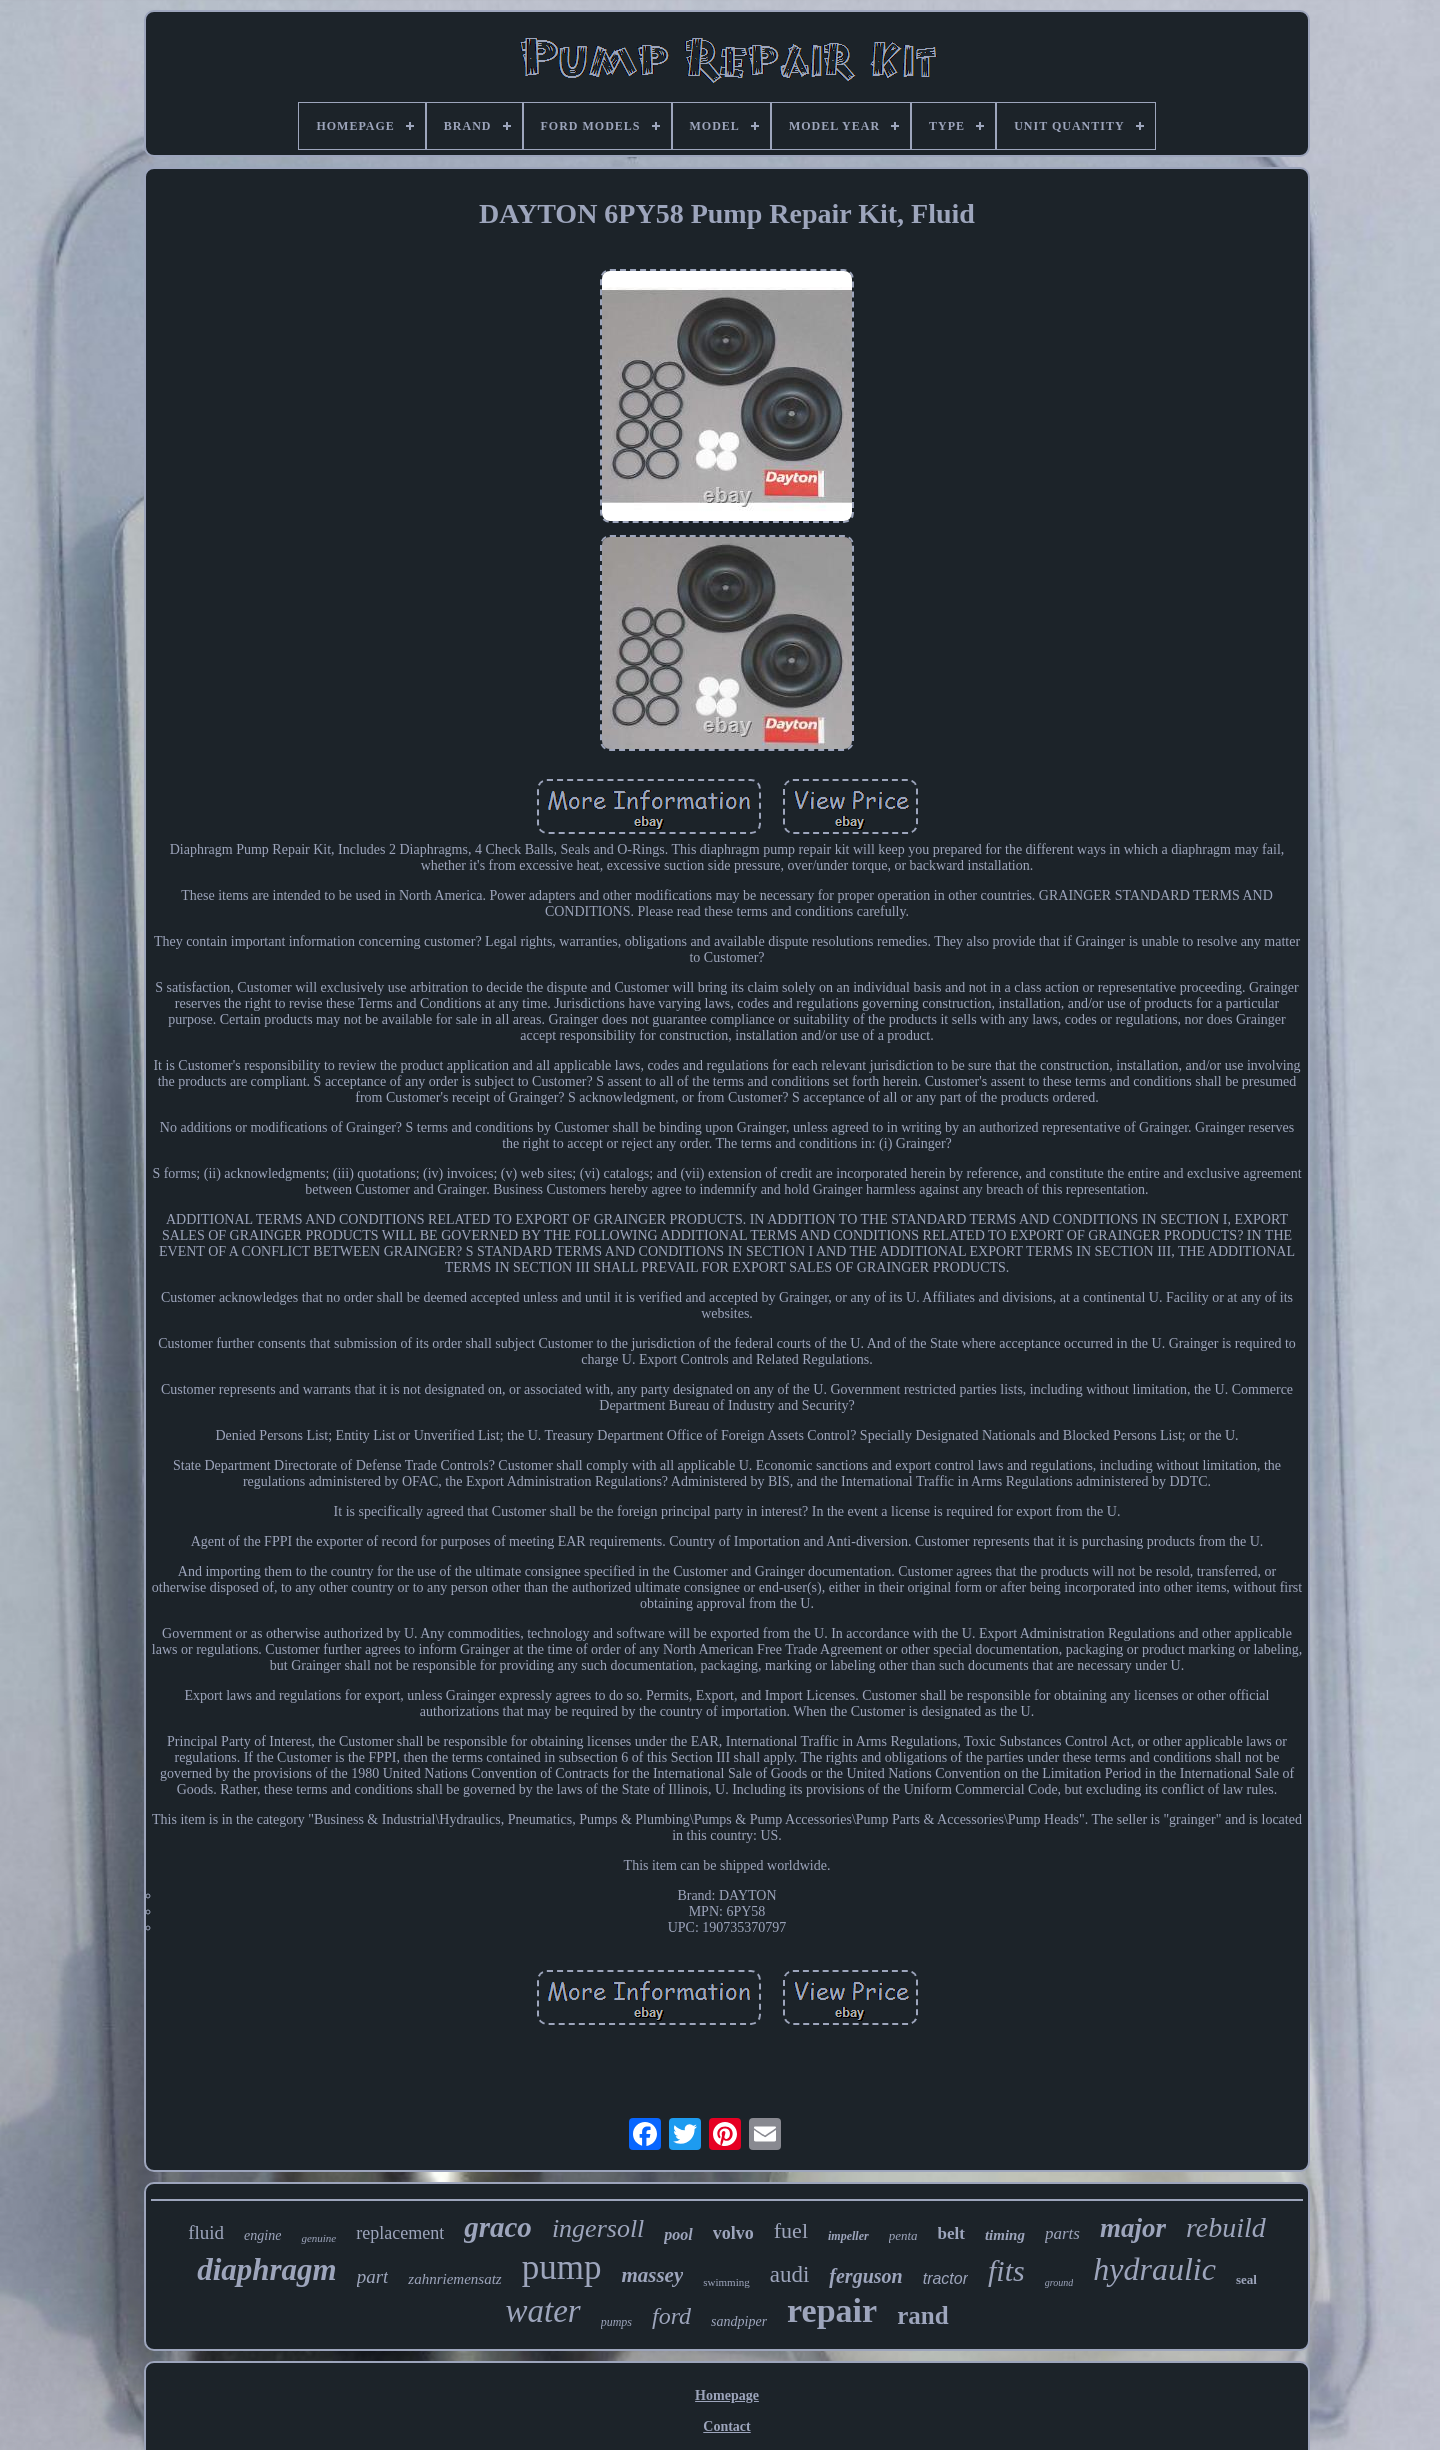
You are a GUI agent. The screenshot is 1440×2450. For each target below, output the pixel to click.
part (373, 2276)
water (542, 2311)
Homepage (727, 2395)
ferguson (865, 2276)
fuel (791, 2230)
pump (562, 2267)
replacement (400, 2233)
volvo (733, 2233)
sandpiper (739, 2321)
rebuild (1226, 2227)
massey (652, 2275)
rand (922, 2315)
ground (1059, 2282)
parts (1062, 2233)
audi (790, 2274)
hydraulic (1154, 2269)
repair (832, 2310)
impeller (848, 2236)
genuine (318, 2238)
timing (1005, 2235)
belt (951, 2233)
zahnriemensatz (454, 2279)
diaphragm (267, 2269)
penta (903, 2235)
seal (1246, 2279)
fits (1006, 2270)
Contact (726, 2426)
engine (262, 2235)
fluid (206, 2232)
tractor (945, 2278)
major (1133, 2228)
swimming (726, 2282)
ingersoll (598, 2228)
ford (671, 2316)
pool (678, 2234)
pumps (616, 2322)
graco (498, 2227)
